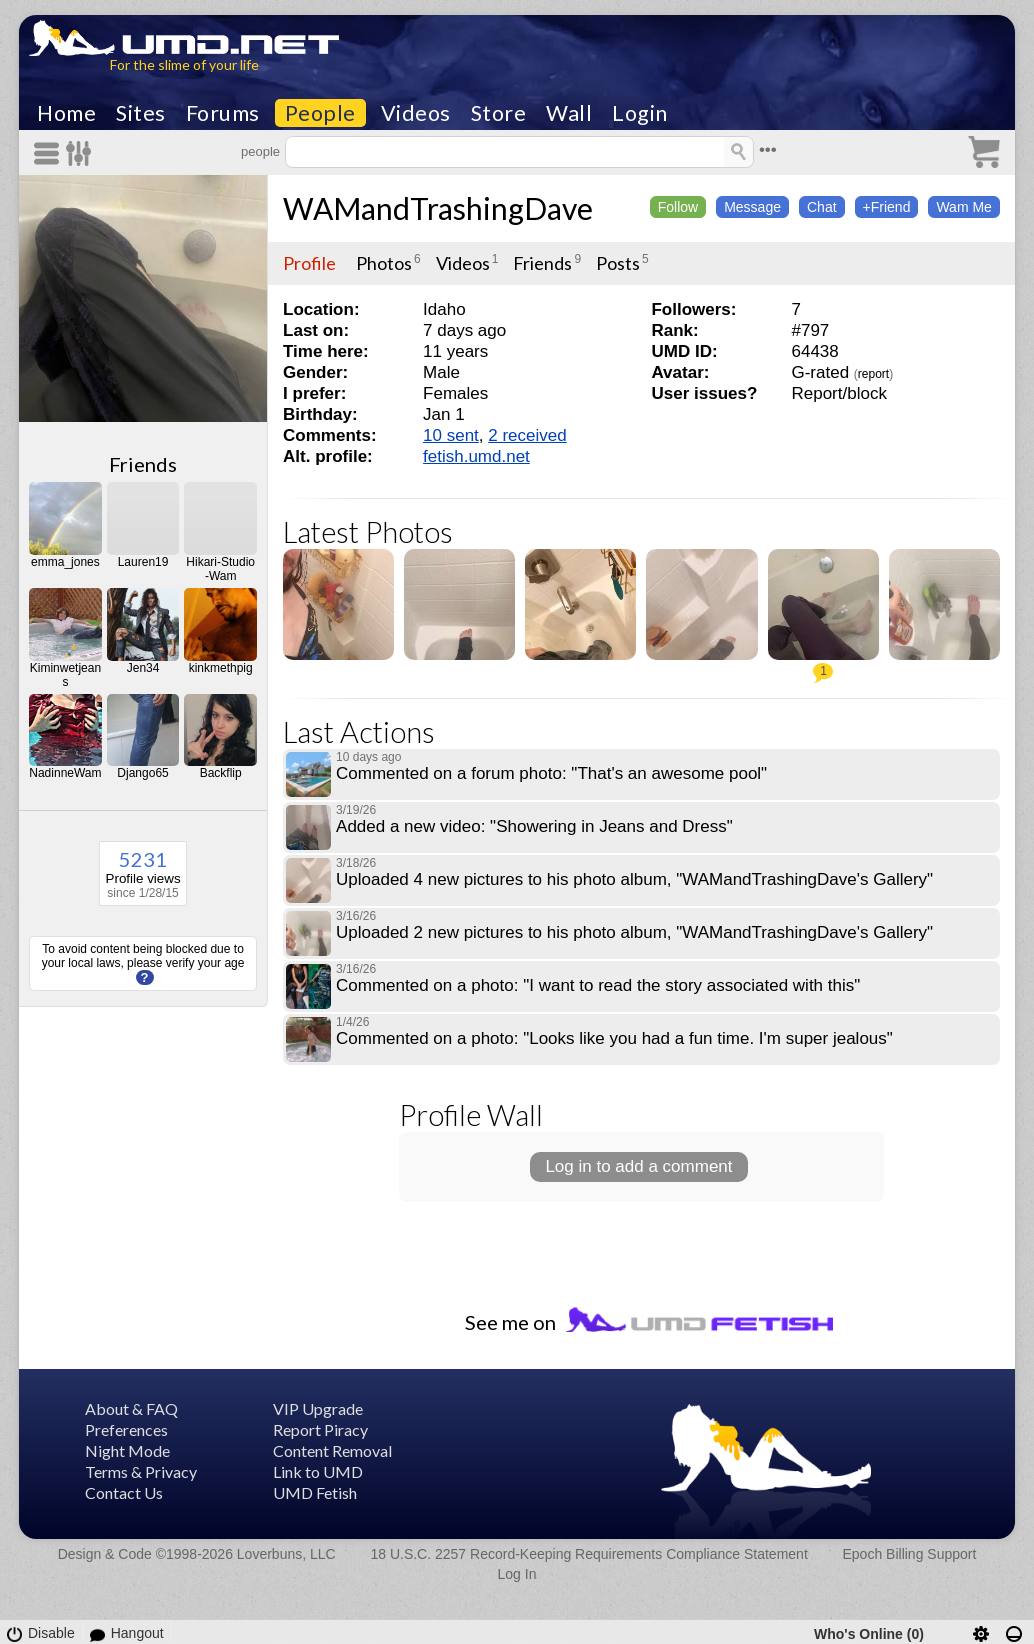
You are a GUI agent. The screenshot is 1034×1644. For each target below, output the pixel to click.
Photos (384, 263)
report (873, 374)
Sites (141, 113)
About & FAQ (131, 1408)
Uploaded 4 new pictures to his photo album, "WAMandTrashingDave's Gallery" (634, 879)
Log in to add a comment (638, 1166)
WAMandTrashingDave (438, 208)
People (320, 113)
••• (768, 149)
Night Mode (127, 1450)
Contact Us (124, 1492)
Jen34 (143, 668)
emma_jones (65, 562)
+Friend (887, 207)
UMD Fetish (315, 1492)
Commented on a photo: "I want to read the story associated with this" (598, 985)
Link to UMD (318, 1471)
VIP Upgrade (318, 1408)
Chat (822, 207)
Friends (143, 464)
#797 (810, 330)
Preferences (126, 1429)
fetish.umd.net (476, 456)
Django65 (142, 773)
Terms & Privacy (141, 1471)
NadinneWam (65, 773)
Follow (678, 207)
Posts (618, 263)
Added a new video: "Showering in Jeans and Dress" (534, 826)
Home (66, 113)
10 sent (451, 435)
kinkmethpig (221, 668)
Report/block (838, 393)
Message (752, 207)
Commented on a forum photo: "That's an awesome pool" (551, 773)
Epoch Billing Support (910, 1554)
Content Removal (332, 1450)
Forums (223, 113)
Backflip (221, 773)
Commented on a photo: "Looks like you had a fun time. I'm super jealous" (614, 1038)
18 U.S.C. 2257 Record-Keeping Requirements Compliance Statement (588, 1554)
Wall (569, 113)
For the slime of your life (184, 64)
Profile (309, 263)
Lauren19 (143, 562)
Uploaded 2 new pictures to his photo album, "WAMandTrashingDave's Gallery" (634, 932)
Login (640, 113)
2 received (527, 435)
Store (499, 113)
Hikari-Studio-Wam (220, 569)
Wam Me (963, 207)
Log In (517, 1574)
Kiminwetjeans (65, 675)
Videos (416, 113)
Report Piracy (320, 1429)
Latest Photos (368, 531)
